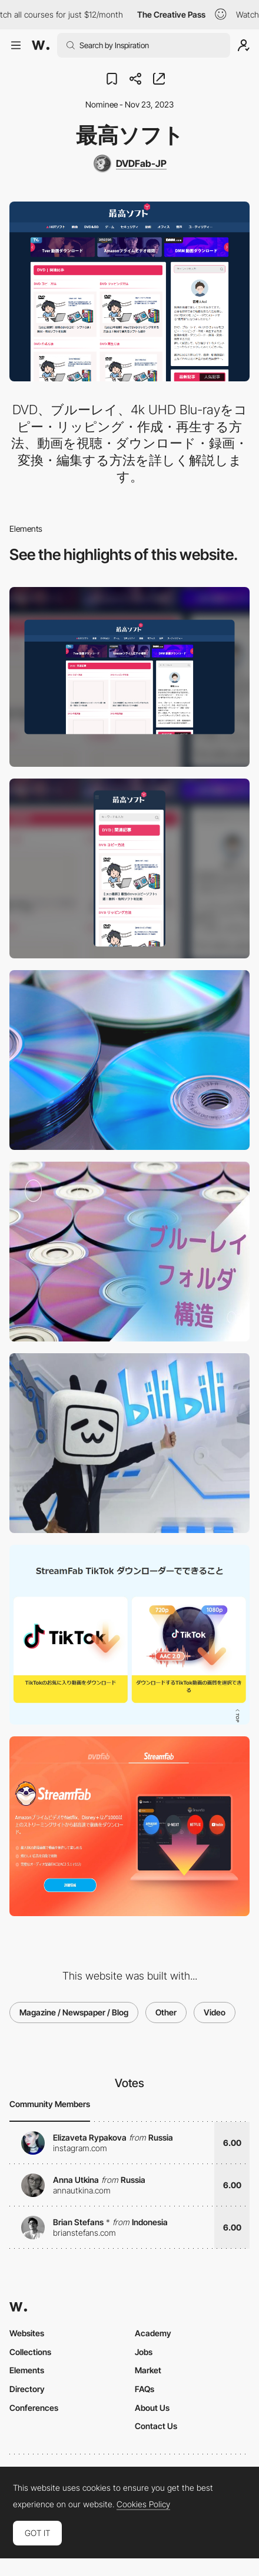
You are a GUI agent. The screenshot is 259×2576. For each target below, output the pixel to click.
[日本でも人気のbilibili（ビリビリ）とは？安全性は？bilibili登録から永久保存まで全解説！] (129, 1443)
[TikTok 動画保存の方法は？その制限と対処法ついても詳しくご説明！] (129, 1635)
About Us (152, 2408)
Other (166, 2012)
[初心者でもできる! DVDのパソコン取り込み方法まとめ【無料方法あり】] (129, 1060)
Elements (26, 2370)
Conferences (33, 2408)
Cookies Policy (143, 2504)
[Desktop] (129, 677)
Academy (153, 2333)
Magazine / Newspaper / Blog (73, 2012)
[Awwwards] (40, 45)
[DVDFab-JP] (130, 163)
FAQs (144, 2389)
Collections (30, 2352)
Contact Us (156, 2426)
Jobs (143, 2352)
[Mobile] (129, 868)
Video (214, 2012)
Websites (26, 2333)
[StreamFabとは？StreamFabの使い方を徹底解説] (129, 1826)
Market (148, 2370)
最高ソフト (130, 135)
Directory (27, 2389)
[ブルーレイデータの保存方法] (129, 1251)
